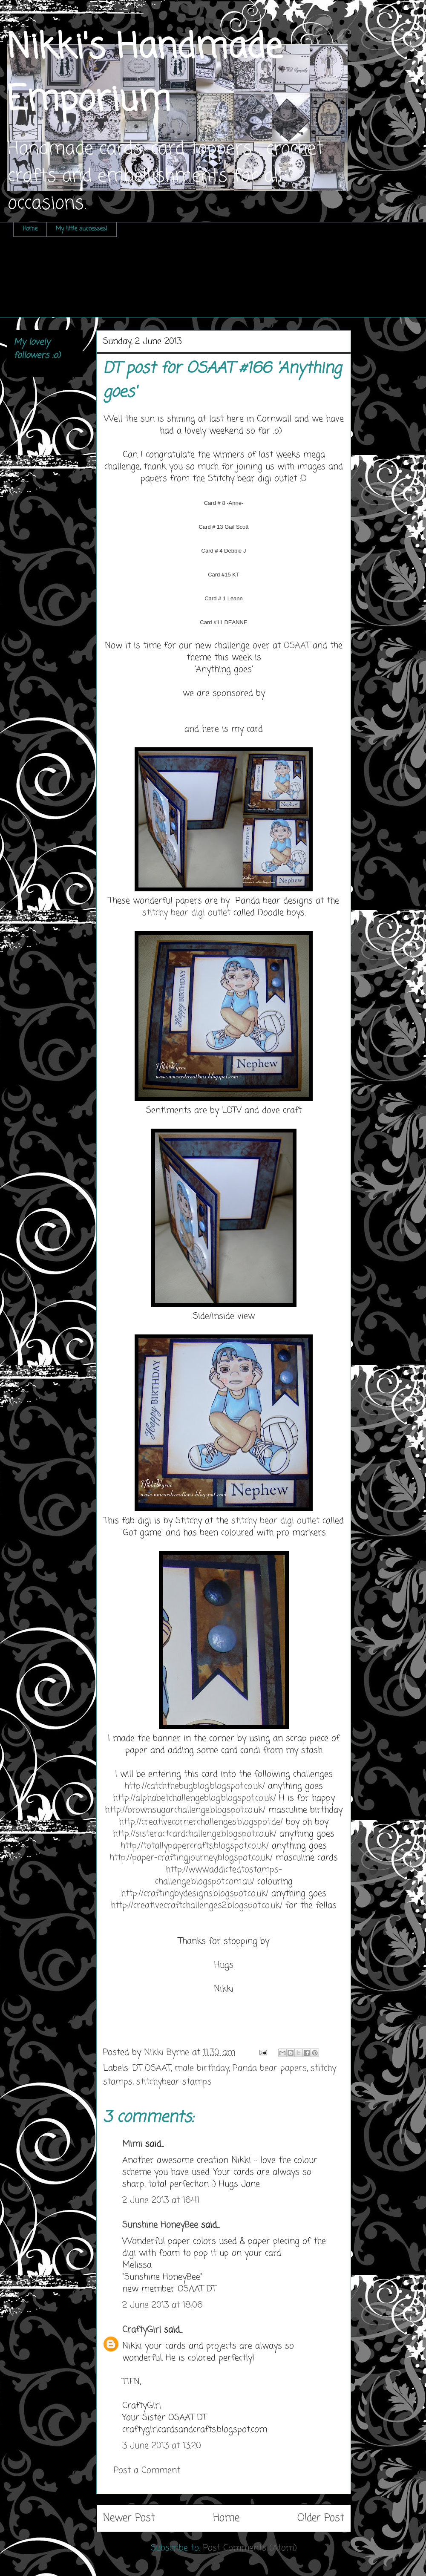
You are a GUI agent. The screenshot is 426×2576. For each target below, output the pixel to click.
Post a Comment (147, 2470)
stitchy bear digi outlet (186, 912)
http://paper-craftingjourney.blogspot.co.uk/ (191, 1857)
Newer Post (129, 2518)
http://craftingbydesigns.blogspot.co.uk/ (194, 1893)
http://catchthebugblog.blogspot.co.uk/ (194, 1786)
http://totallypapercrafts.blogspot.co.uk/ (195, 1846)
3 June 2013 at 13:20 (161, 2445)
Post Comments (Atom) (250, 2548)
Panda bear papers (270, 2068)
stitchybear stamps (174, 2082)
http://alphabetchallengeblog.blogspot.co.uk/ (194, 1798)
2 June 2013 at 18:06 (162, 2305)
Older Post (320, 2518)
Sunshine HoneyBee (160, 2225)
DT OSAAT (151, 2068)
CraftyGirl (141, 2330)
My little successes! (81, 229)
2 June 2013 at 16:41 (160, 2200)
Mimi (132, 2144)
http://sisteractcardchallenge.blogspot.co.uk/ (194, 1834)
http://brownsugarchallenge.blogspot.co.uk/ (185, 1810)
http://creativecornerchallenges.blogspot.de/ (201, 1822)
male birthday (202, 2068)
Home (30, 229)
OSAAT (298, 645)
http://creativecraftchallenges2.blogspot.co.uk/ (196, 1905)
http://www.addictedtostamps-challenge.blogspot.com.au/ (218, 1875)
